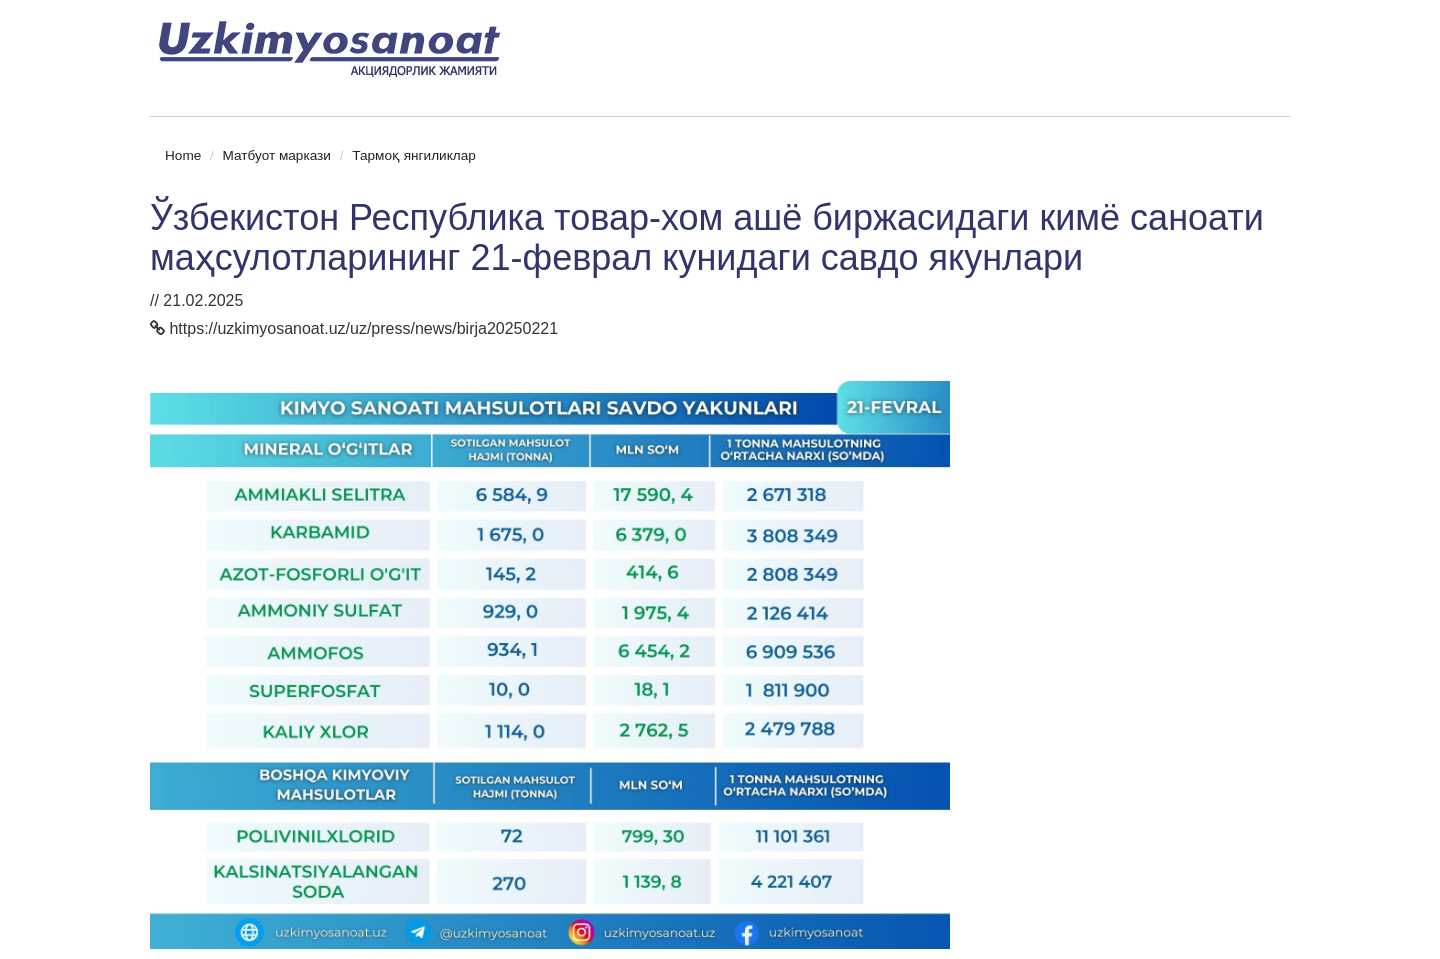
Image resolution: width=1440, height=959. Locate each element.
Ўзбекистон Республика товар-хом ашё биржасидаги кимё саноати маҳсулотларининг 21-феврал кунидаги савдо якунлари (707, 237)
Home (183, 155)
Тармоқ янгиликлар (414, 155)
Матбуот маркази (277, 155)
